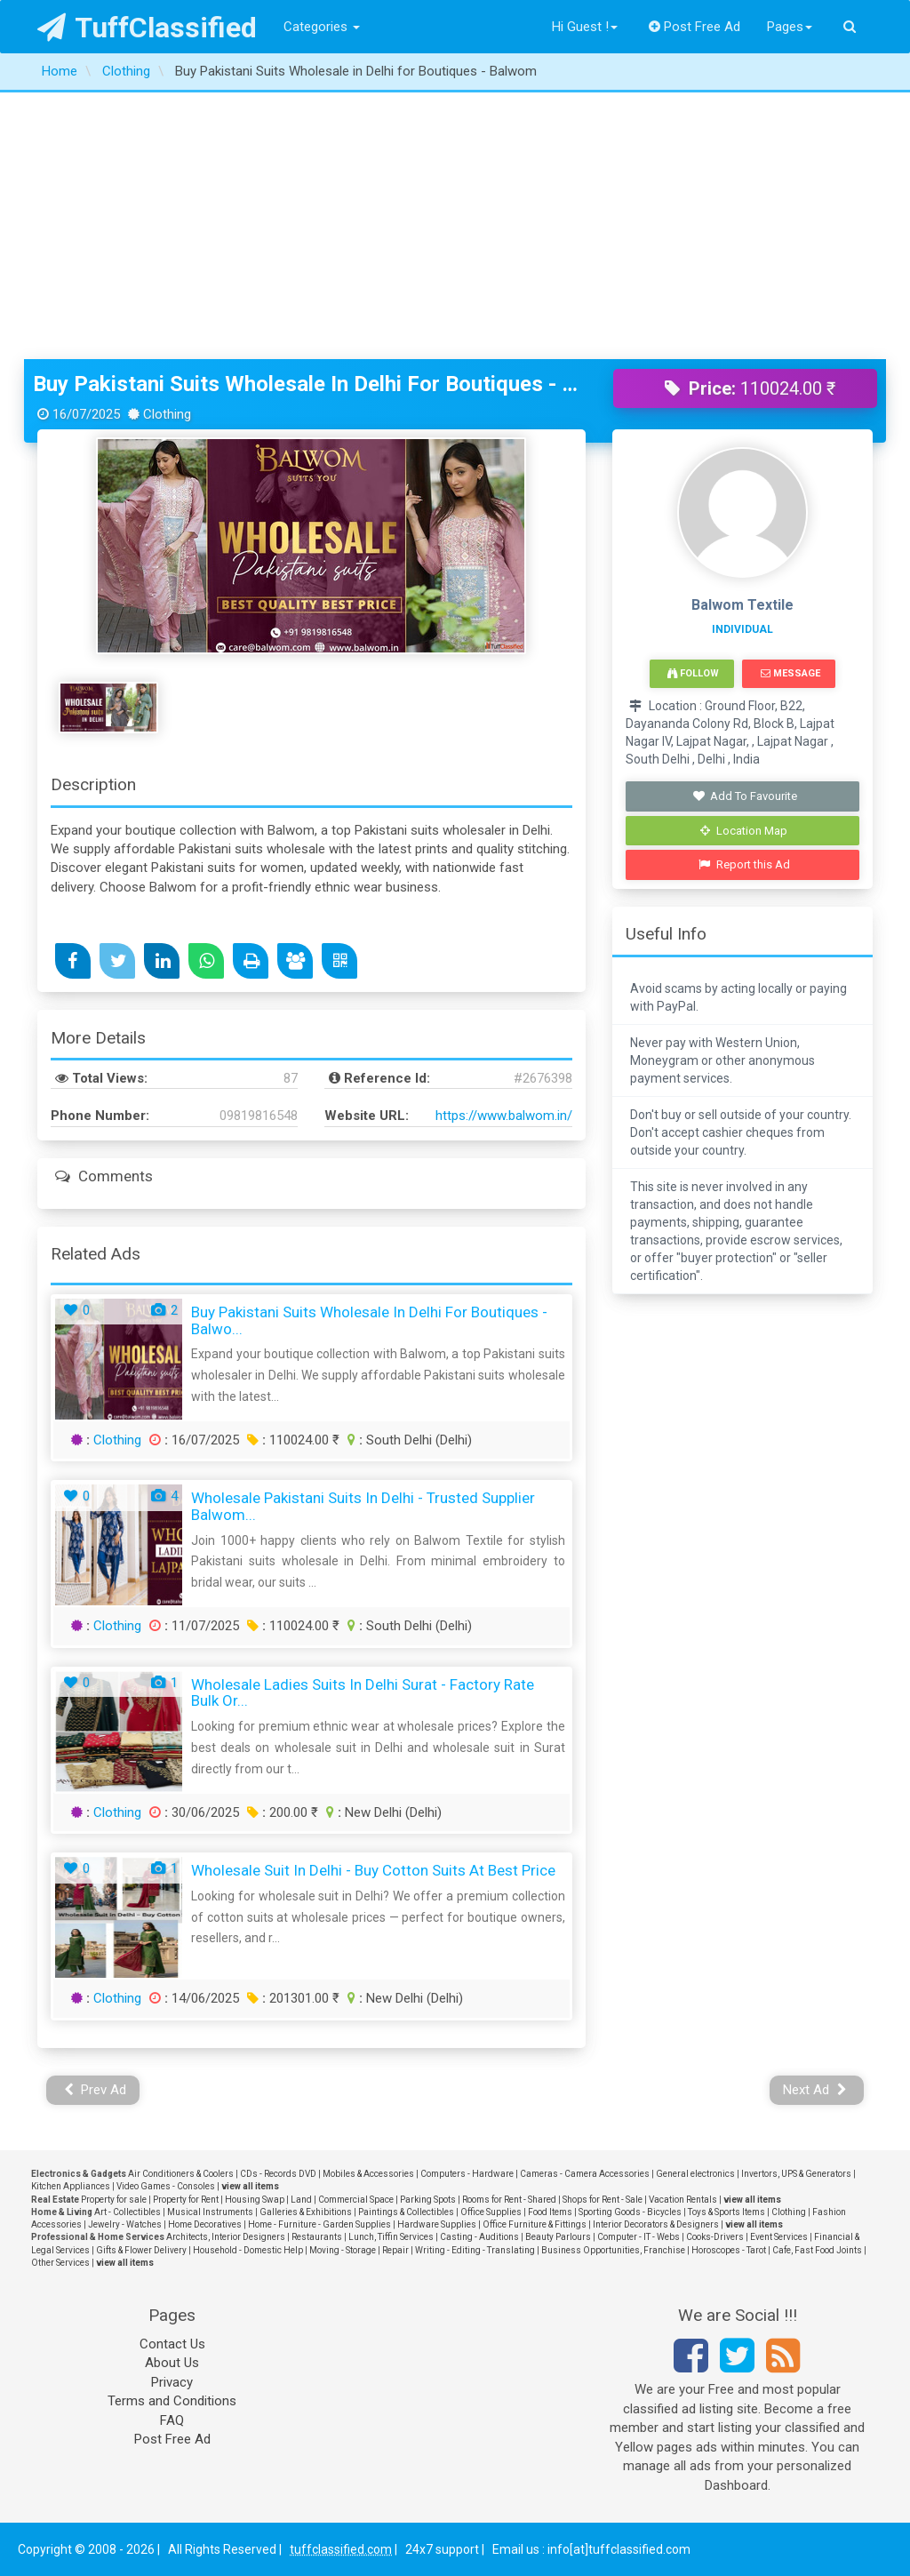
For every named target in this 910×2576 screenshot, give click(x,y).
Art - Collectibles (127, 2212)
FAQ (172, 2420)
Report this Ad (744, 864)
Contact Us (172, 2344)
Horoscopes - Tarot (728, 2250)
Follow (693, 673)
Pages (789, 27)
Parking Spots (428, 2199)
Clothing (117, 1440)
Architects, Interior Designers (225, 2237)
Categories (321, 27)
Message (790, 673)
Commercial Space (356, 2199)
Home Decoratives (205, 2224)
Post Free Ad (695, 27)
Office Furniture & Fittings (535, 2224)
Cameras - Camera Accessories (585, 2174)
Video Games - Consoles (165, 2186)
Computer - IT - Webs (638, 2237)
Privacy (172, 2382)
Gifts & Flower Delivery (141, 2250)
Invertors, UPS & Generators (796, 2174)
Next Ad (815, 2090)
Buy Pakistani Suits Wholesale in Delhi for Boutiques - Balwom (310, 384)
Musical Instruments (210, 2212)
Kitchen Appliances (70, 2186)
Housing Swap (254, 2199)
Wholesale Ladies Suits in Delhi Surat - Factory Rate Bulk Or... (362, 1693)
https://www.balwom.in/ (503, 1116)
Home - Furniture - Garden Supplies (319, 2224)
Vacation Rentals (683, 2199)
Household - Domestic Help (248, 2250)
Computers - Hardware (467, 2174)
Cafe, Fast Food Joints (817, 2250)
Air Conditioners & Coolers (181, 2174)
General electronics (695, 2174)
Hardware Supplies (436, 2224)
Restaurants (316, 2237)
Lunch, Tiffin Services (391, 2237)
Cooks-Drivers (715, 2237)
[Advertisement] (455, 225)
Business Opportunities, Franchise (613, 2250)
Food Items (550, 2212)
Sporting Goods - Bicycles (630, 2212)
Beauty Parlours (558, 2237)
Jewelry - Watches (125, 2224)
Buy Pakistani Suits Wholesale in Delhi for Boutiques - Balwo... (369, 1320)
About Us (172, 2363)
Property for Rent (186, 2199)
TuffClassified (147, 27)
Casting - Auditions (479, 2237)
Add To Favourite (744, 796)
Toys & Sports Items (726, 2212)
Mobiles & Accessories (368, 2174)
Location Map (743, 830)
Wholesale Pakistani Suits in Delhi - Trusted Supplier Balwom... (363, 1506)
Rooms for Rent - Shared (509, 2199)
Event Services (779, 2237)
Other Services (60, 2263)
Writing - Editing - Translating (475, 2250)
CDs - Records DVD (278, 2174)
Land (301, 2199)
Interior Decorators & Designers (656, 2224)
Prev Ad (95, 2090)
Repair (395, 2250)
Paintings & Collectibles (406, 2212)
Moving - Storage (342, 2250)
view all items (250, 2186)
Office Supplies (491, 2212)
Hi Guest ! (585, 27)
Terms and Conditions (172, 2401)
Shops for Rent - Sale (603, 2199)
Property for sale (114, 2199)
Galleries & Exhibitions (305, 2212)
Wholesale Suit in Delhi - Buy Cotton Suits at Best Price (373, 1870)
